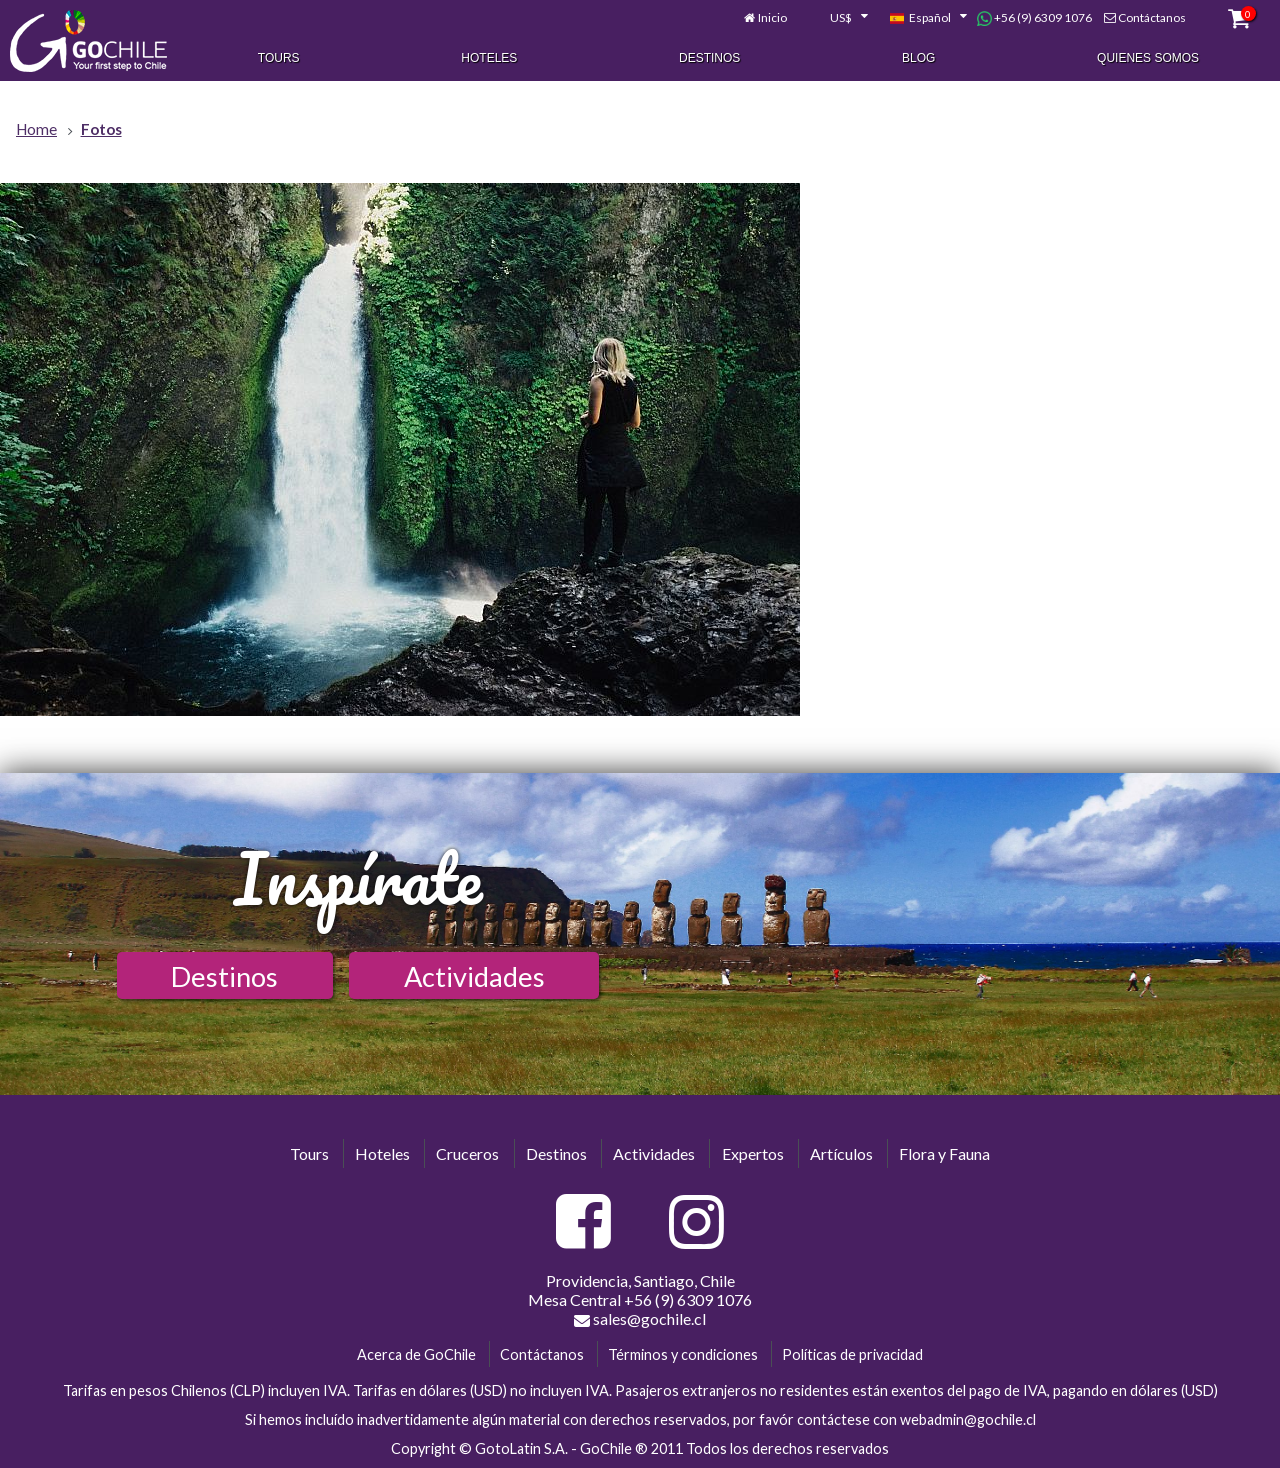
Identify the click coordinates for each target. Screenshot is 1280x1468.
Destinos (709, 58)
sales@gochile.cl (640, 1319)
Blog (918, 58)
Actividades (474, 976)
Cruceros (467, 1153)
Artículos (841, 1153)
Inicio (772, 17)
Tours (279, 58)
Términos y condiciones (683, 1354)
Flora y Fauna (944, 1153)
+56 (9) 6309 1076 (1034, 18)
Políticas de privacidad (852, 1354)
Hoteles (489, 58)
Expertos (753, 1153)
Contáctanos (1152, 17)
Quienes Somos (1148, 58)
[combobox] (838, 18)
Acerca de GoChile (416, 1354)
